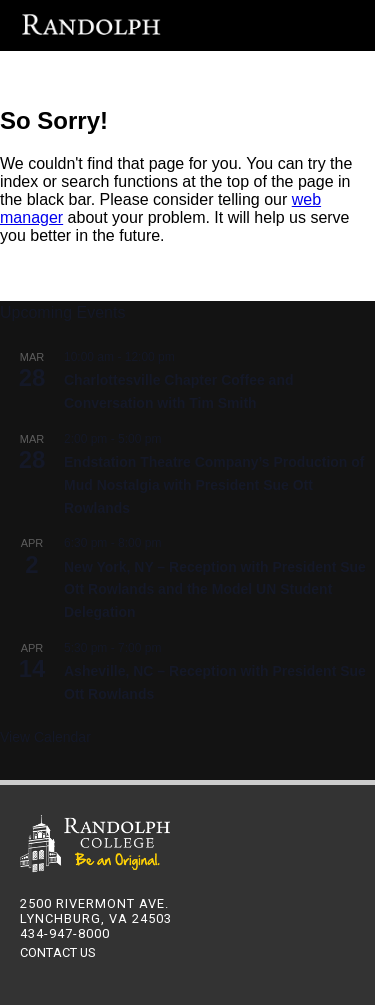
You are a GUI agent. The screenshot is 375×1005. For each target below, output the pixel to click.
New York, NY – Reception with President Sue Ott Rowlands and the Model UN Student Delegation (215, 589)
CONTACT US (57, 952)
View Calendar (45, 737)
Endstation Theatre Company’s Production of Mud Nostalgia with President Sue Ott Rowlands (214, 484)
